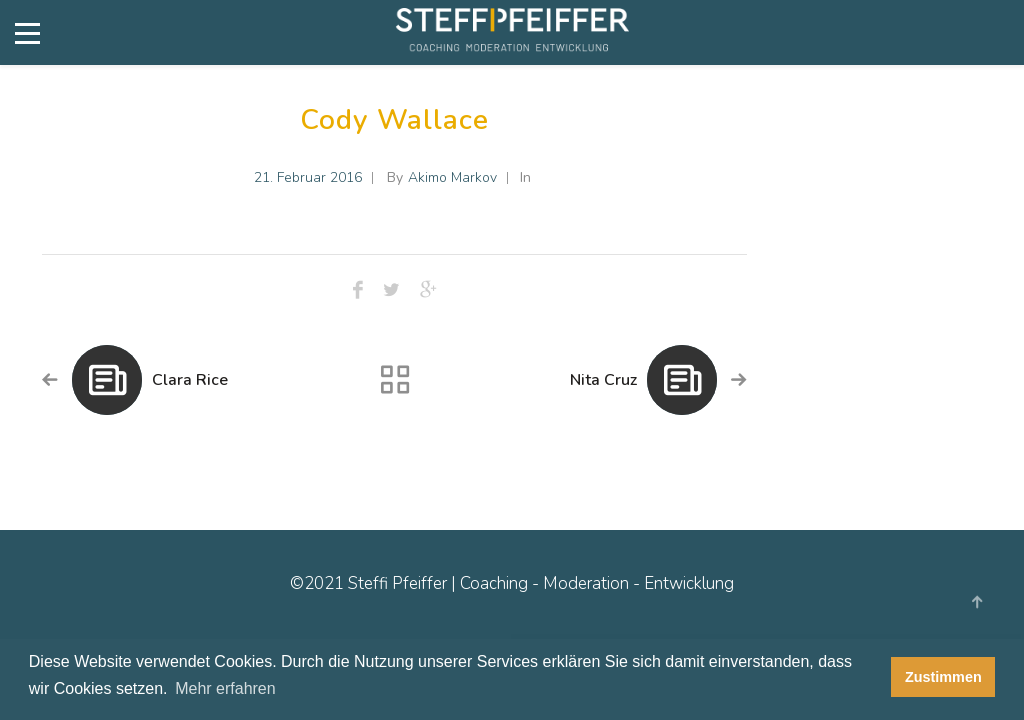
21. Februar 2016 (308, 177)
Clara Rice (190, 380)
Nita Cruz (603, 380)
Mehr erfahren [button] (225, 688)
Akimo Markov (452, 177)
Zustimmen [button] (943, 677)
